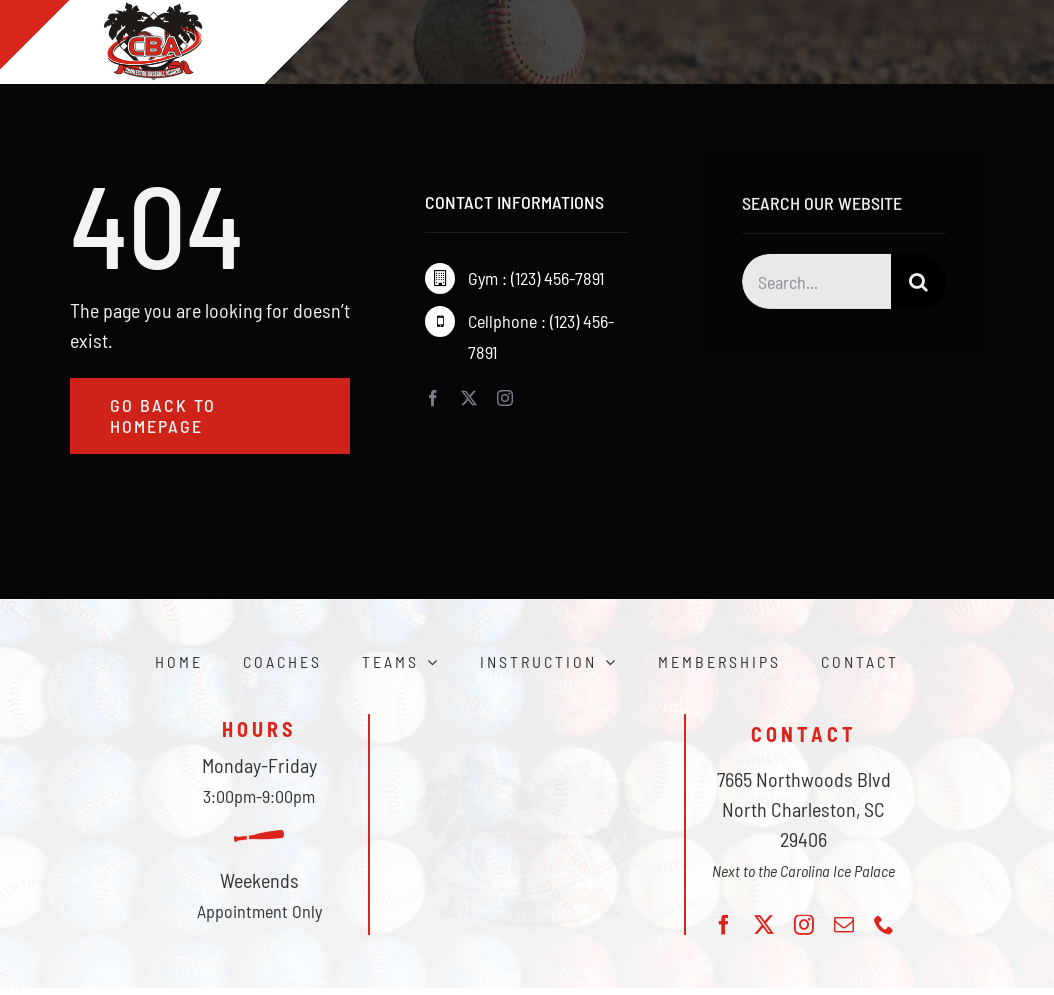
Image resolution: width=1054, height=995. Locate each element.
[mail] (844, 925)
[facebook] (433, 399)
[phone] (884, 925)
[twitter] (469, 399)
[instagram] (505, 399)
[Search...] (817, 284)
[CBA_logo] (527, 747)
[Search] (918, 284)
